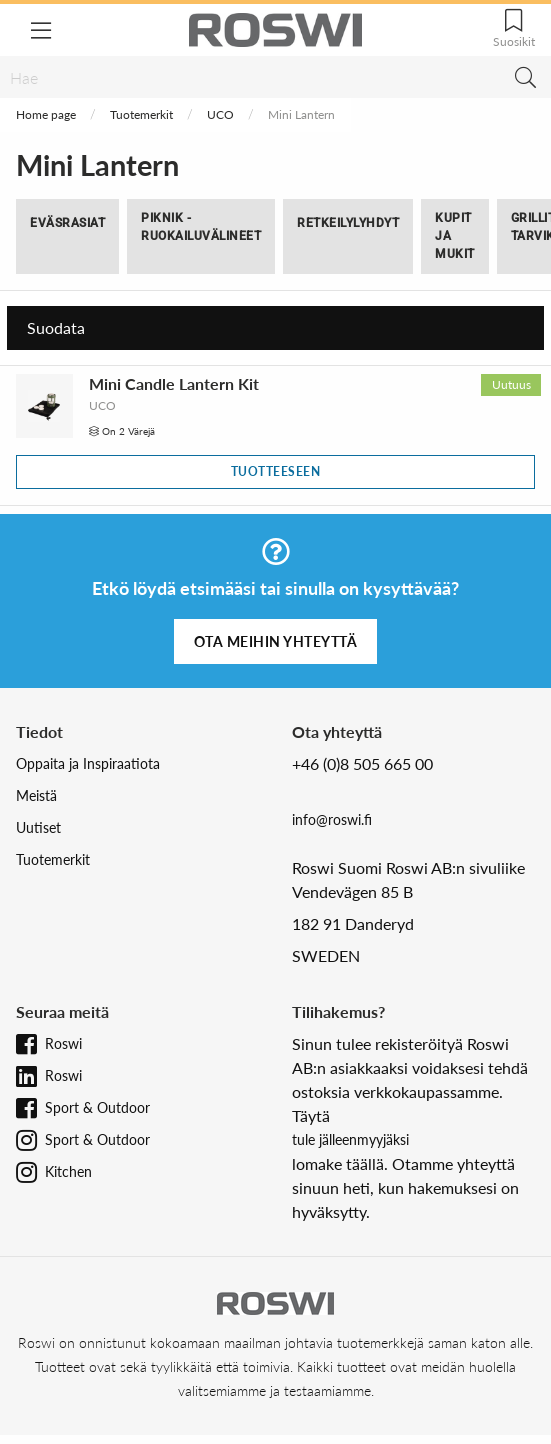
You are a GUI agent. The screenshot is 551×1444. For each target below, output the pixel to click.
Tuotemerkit (141, 114)
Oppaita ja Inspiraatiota (88, 763)
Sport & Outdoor (97, 1107)
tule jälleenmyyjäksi (350, 1139)
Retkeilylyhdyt (348, 223)
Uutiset (38, 827)
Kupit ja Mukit (455, 236)
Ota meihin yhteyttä (276, 641)
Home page (46, 114)
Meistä (36, 795)
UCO (220, 114)
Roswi (63, 1043)
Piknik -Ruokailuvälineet (201, 227)
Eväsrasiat (67, 223)
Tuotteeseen (276, 471)
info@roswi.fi (332, 819)
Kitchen (68, 1171)
